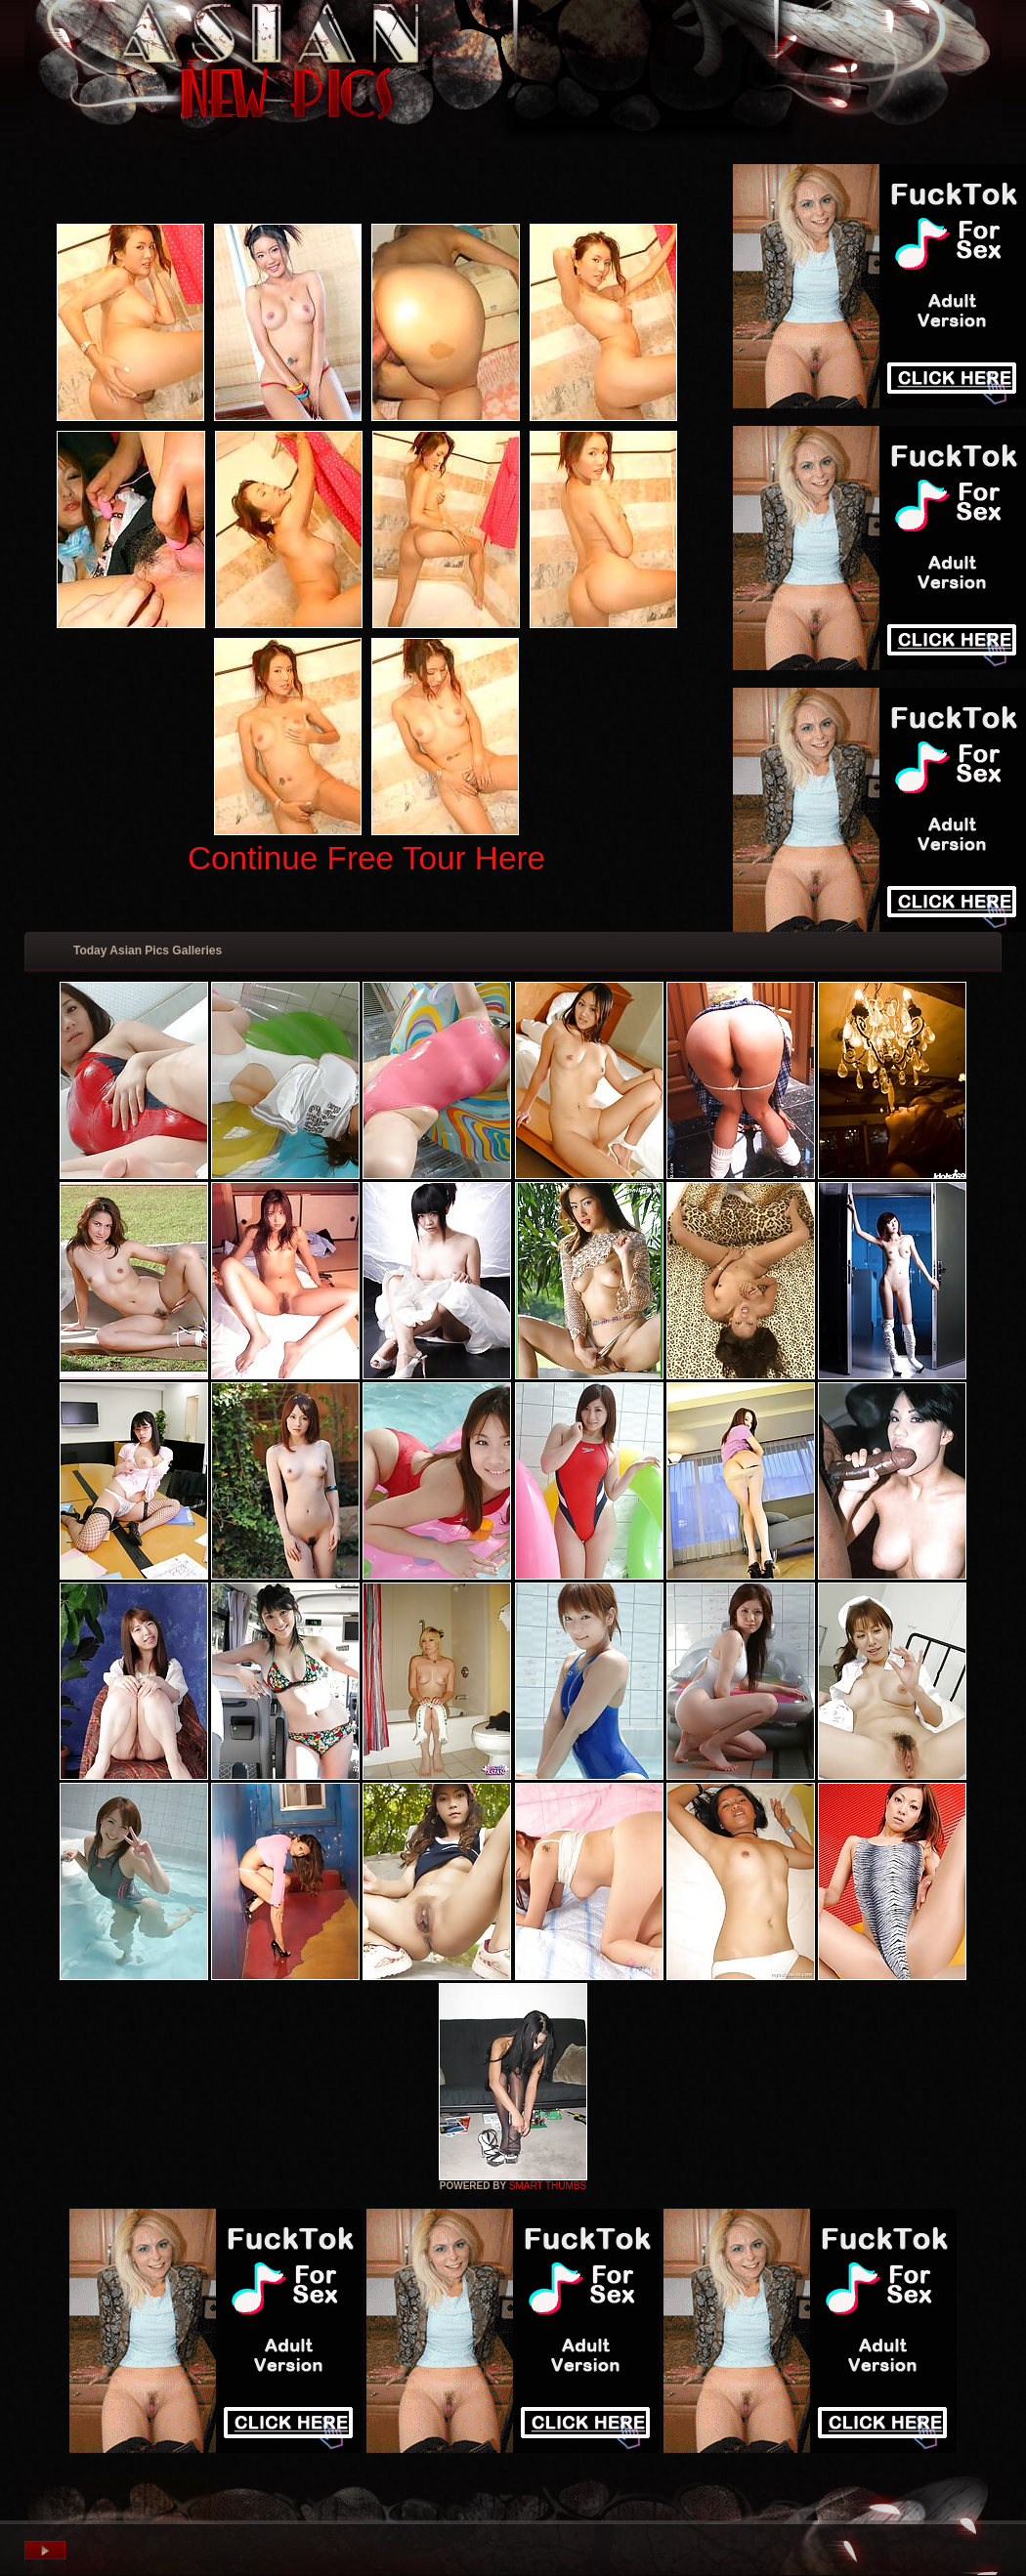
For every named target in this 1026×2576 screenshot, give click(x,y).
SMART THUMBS (547, 2185)
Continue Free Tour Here (366, 858)
